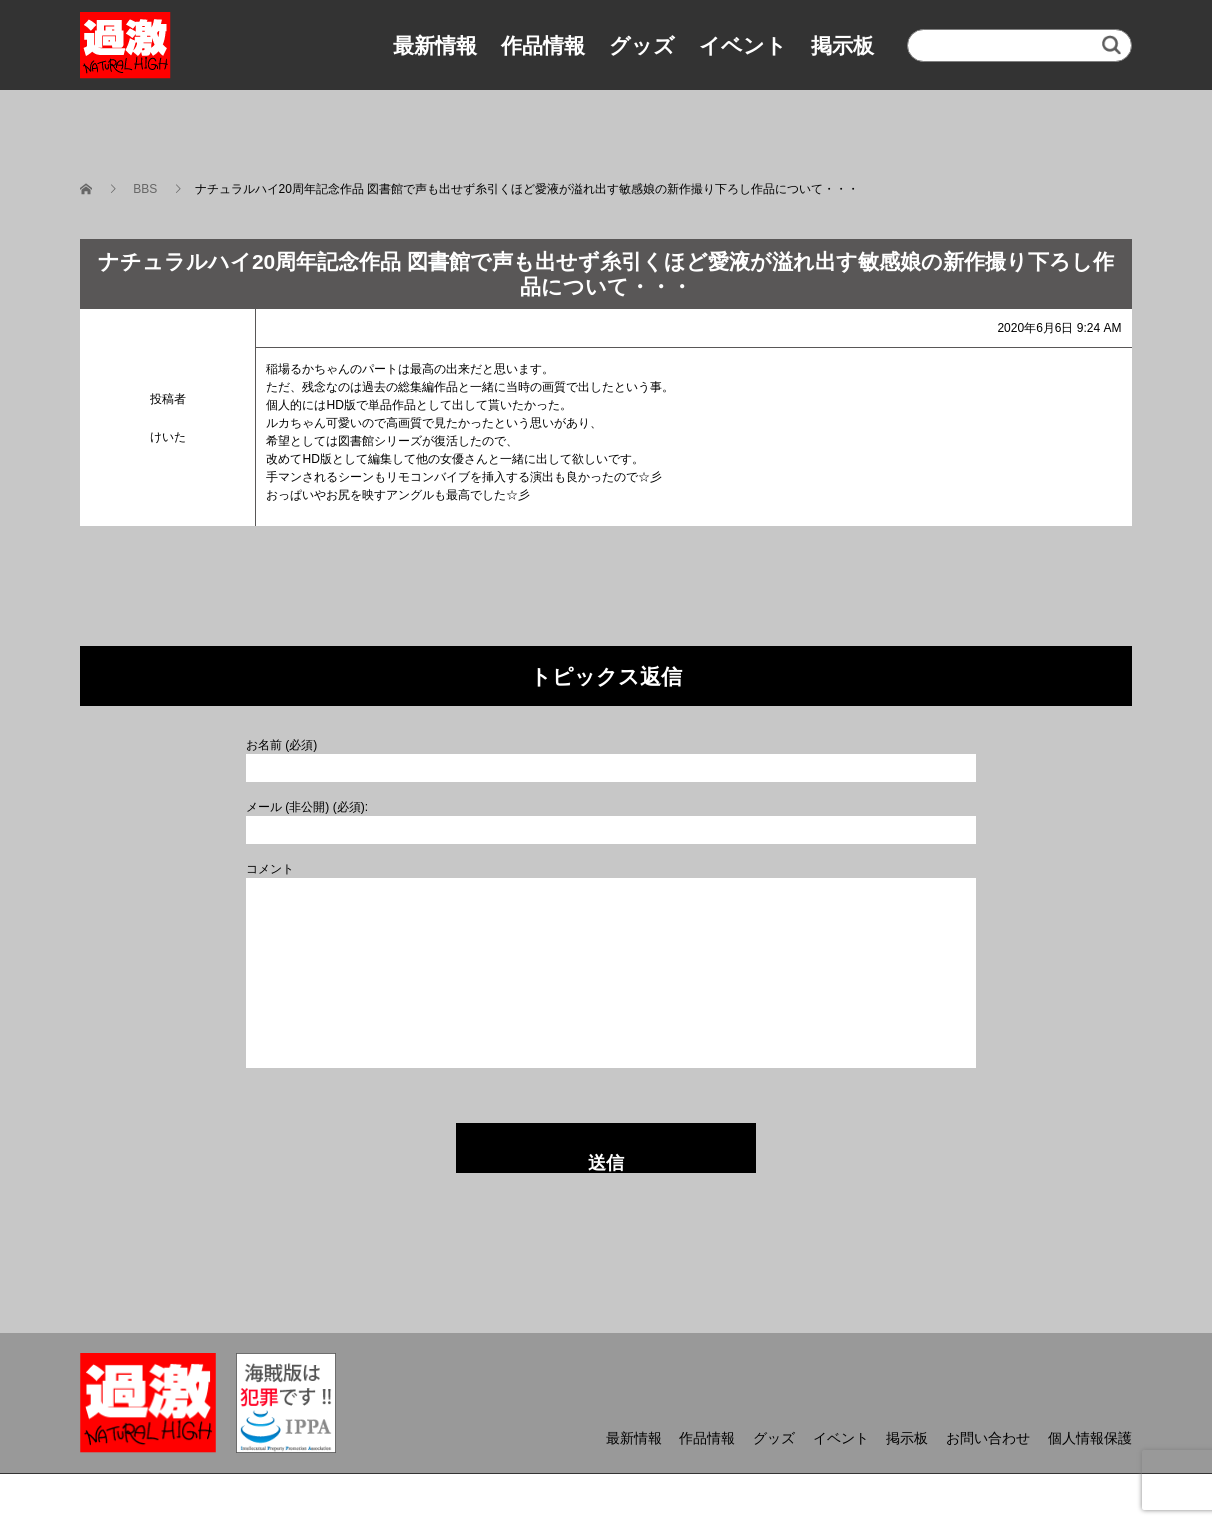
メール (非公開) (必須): (307, 807)
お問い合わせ (988, 1438)
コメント (270, 869)
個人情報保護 (1090, 1438)
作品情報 (543, 45)
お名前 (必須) (281, 745)
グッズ (642, 45)
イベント (743, 45)
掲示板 (842, 45)
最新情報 (435, 45)
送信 (606, 1163)
